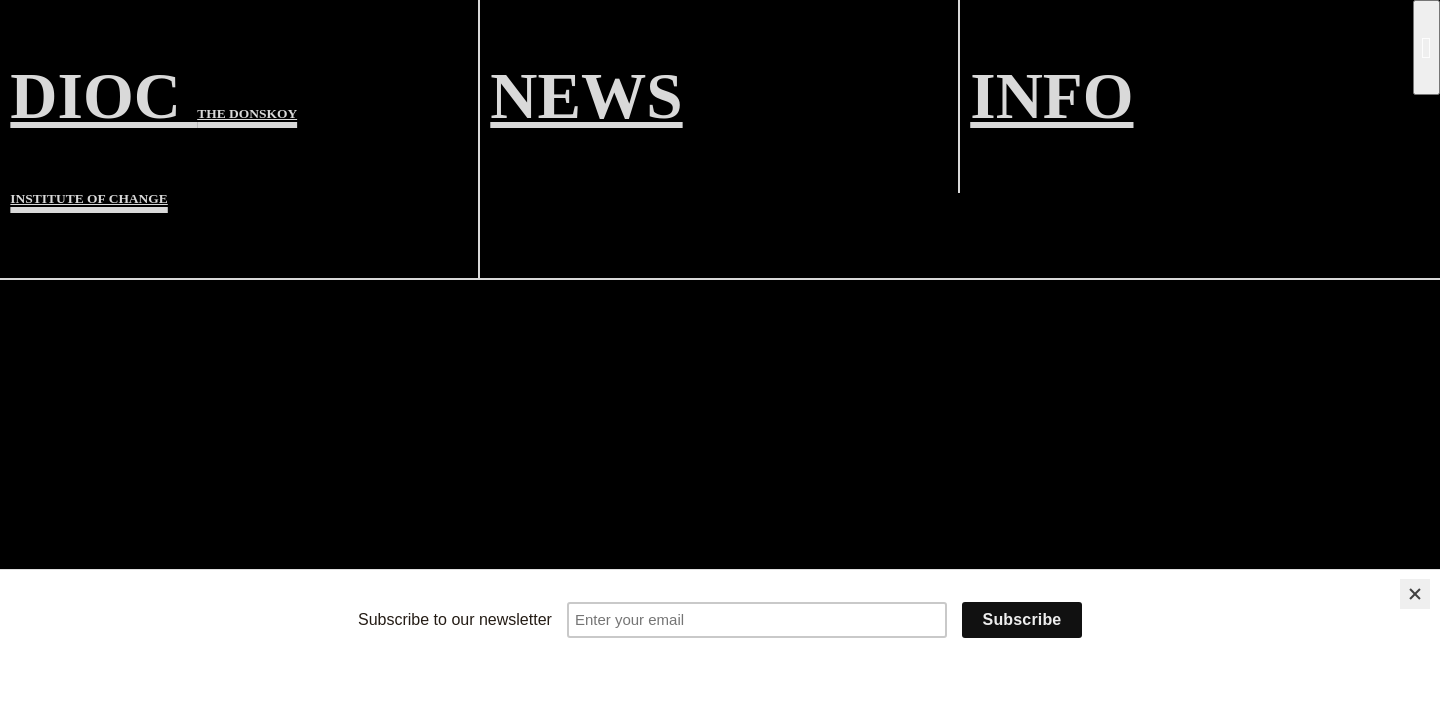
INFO (1051, 96)
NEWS (586, 96)
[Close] (1415, 594)
